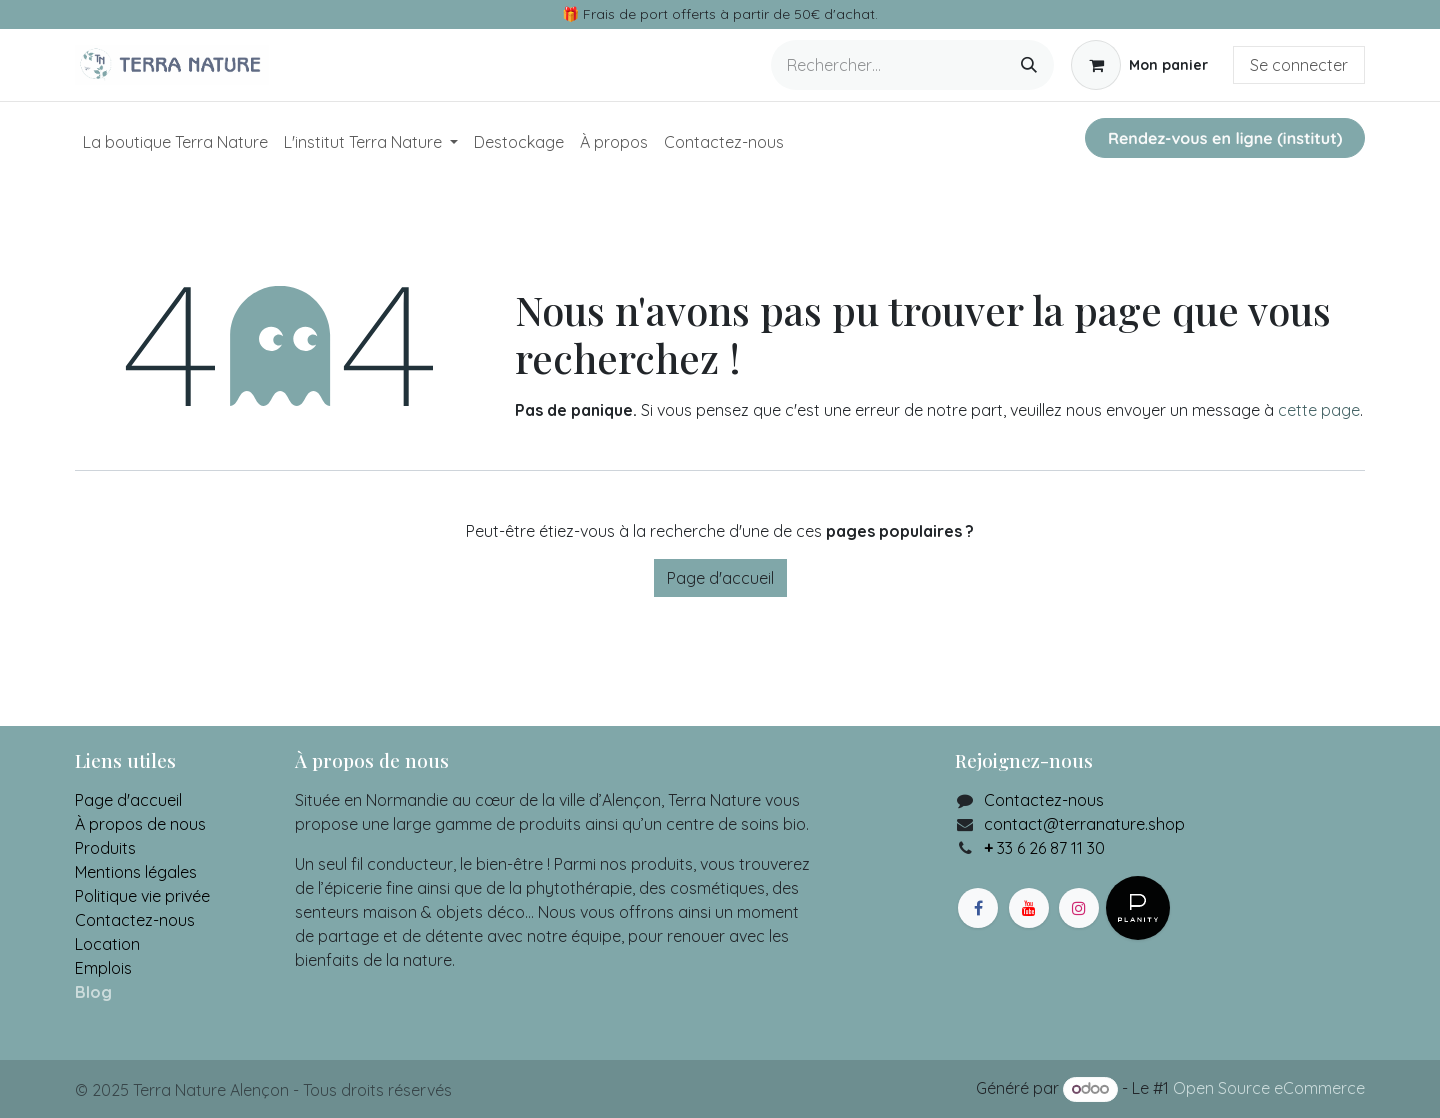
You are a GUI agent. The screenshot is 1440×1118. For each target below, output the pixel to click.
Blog (93, 992)
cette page (1319, 410)
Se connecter (1299, 65)
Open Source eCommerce (1269, 1088)
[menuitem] (175, 142)
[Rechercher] (1029, 65)
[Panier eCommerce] (1139, 65)
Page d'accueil (720, 578)
